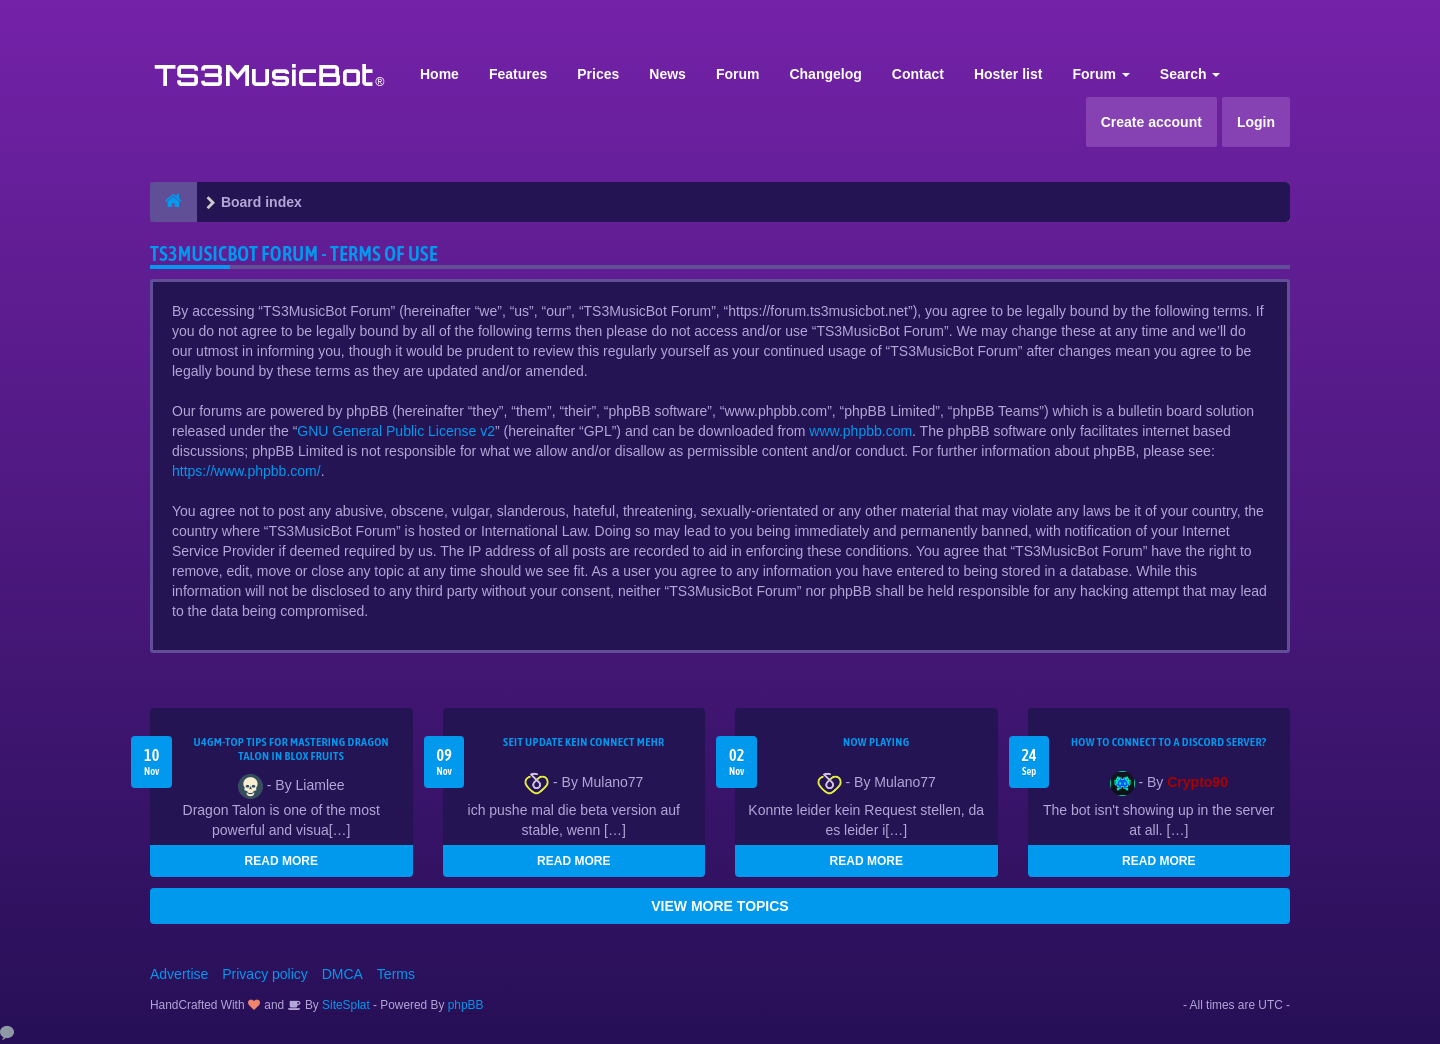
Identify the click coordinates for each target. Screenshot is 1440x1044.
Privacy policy (265, 974)
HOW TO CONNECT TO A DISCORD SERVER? (1169, 742)
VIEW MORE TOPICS (719, 906)
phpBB (466, 1005)
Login (1256, 122)
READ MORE (281, 861)
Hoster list (1008, 74)
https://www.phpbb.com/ (246, 471)
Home (439, 74)
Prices (598, 74)
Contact (918, 74)
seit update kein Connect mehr (583, 742)
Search (1190, 74)
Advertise (179, 974)
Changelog (825, 74)
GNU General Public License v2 (396, 431)
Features (518, 74)
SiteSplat (344, 1005)
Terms (396, 974)
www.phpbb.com (860, 431)
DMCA (342, 974)
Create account (1151, 122)
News (667, 74)
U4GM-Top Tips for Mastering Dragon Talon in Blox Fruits (291, 749)
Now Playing (876, 742)
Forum (738, 74)
